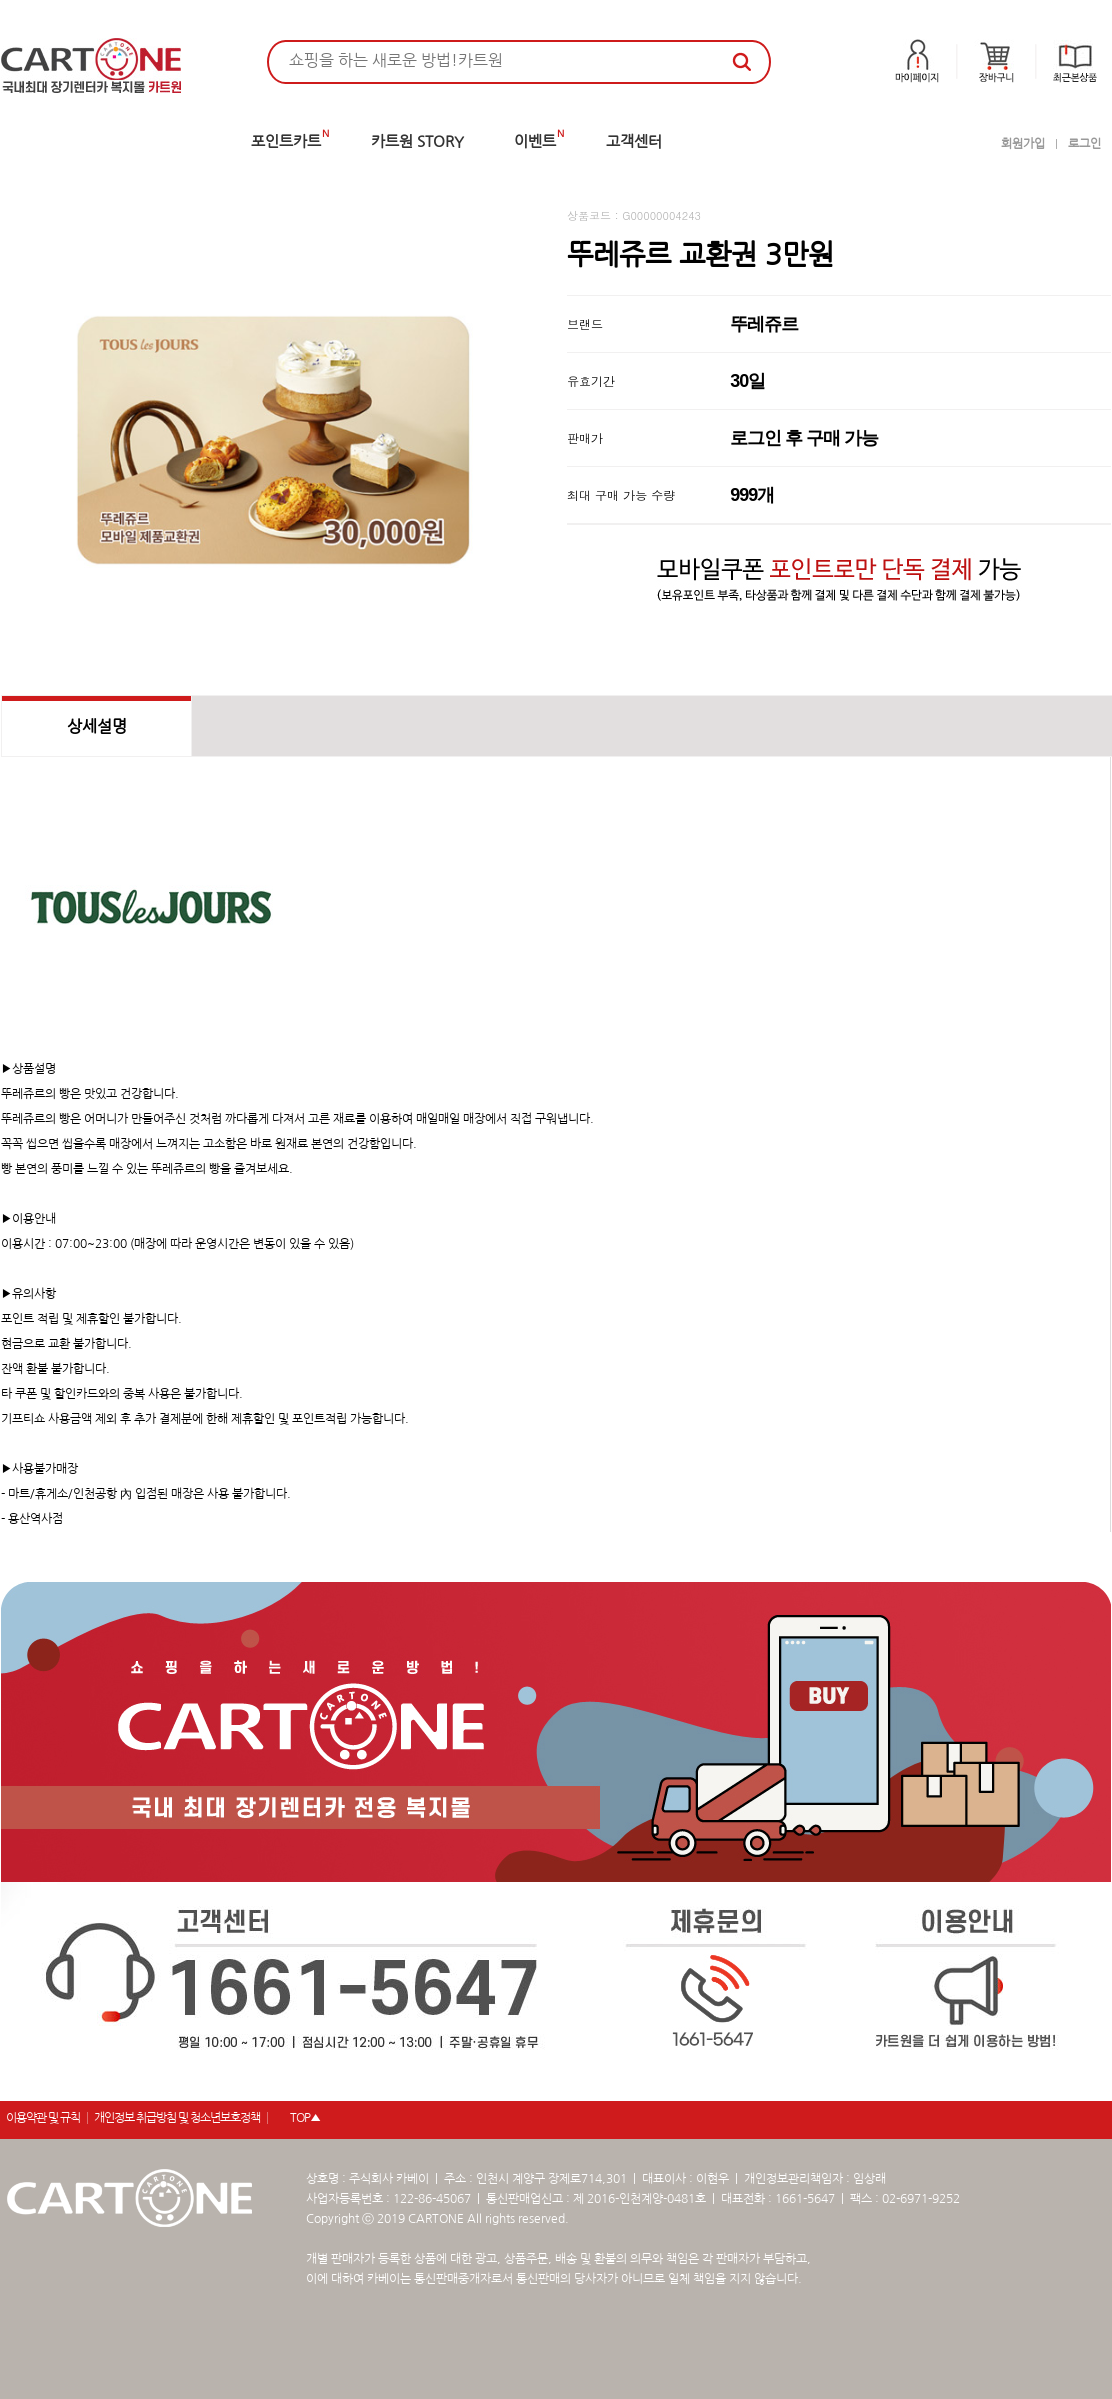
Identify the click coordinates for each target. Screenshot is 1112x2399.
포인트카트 (286, 141)
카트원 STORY (417, 141)
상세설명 (97, 726)
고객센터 (634, 141)
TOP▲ (305, 2118)
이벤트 (535, 141)
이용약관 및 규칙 (43, 2118)
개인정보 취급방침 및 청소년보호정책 (177, 2118)
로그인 (1084, 144)
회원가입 (1023, 144)
